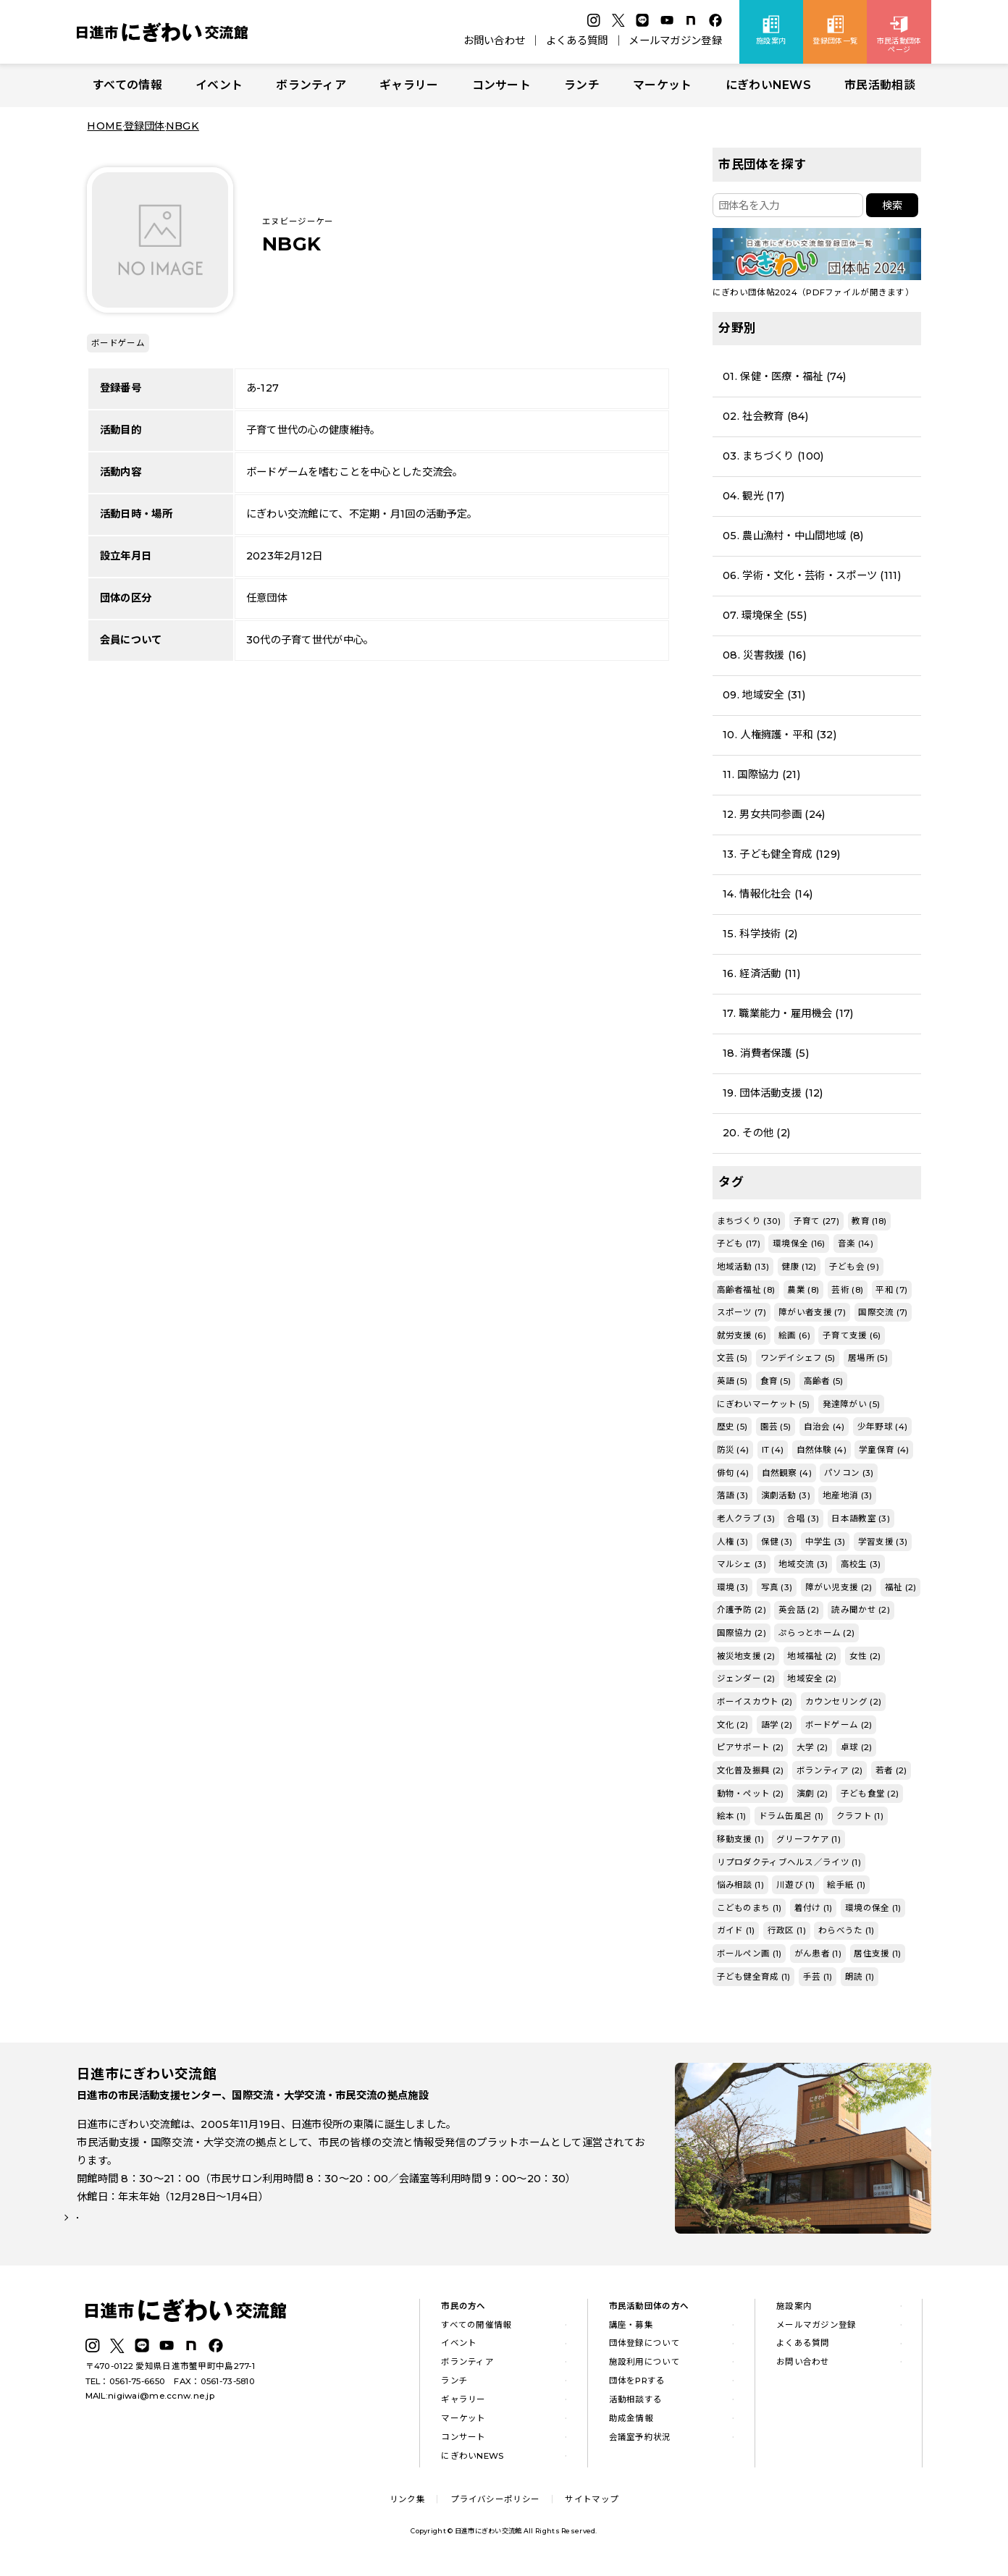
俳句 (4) (733, 1473)
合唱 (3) (803, 1518)
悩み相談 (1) (740, 1885)
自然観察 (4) (787, 1473)
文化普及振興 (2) (750, 1770)
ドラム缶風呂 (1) (791, 1816)
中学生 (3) (825, 1542)
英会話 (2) (798, 1610)
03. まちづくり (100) (773, 456)
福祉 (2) (901, 1587)
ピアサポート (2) (750, 1747)
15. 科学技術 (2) (760, 933)
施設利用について (644, 2367)
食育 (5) (775, 1381)
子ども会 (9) (854, 1267)
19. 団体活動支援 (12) (773, 1092)
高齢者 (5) (824, 1381)
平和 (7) (891, 1290)
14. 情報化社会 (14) (767, 893)
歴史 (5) (732, 1427)
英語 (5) (732, 1381)
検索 (892, 205)
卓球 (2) (857, 1747)
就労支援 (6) (741, 1335)
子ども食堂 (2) (870, 1794)
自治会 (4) (824, 1427)
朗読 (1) (860, 1977)
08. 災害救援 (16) (764, 655)
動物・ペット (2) (750, 1794)
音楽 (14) (855, 1243)
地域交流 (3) (803, 1564)
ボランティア (311, 85)
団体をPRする (637, 2386)
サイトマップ (591, 2504)
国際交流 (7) (882, 1312)
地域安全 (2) (811, 1678)
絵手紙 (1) (846, 1885)
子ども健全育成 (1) (754, 1977)
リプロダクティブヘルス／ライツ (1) (789, 1862)
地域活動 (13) (743, 1267)
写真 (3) (777, 1587)
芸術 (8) (847, 1290)
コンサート (501, 85)
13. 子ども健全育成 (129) (781, 854)
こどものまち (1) (749, 1908)
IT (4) (773, 1450)
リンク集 (407, 2504)
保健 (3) (777, 1542)
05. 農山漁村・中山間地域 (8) (793, 535)
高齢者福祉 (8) (746, 1290)
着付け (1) (813, 1908)
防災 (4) (733, 1450)
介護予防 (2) (741, 1610)
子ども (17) (738, 1243)
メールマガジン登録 (675, 40)
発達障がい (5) (852, 1404)
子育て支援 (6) (852, 1335)
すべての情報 (127, 85)
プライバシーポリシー (494, 2504)
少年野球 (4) (882, 1427)
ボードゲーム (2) (839, 1725)
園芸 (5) (775, 1427)
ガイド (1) (736, 1930)
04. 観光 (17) (753, 495)
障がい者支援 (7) (812, 1312)
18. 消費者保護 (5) (766, 1053)
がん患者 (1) (817, 1953)
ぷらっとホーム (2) (816, 1633)
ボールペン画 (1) (749, 1953)
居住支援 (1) (877, 1953)
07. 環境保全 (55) (765, 615)
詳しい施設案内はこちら (144, 2233)
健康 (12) (798, 1267)
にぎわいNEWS (768, 85)
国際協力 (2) (741, 1633)
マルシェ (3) (741, 1564)
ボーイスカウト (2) (755, 1702)
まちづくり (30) (749, 1221)
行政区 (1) (787, 1930)
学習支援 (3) (882, 1542)
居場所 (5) (868, 1358)
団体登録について (644, 2348)
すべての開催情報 (476, 2329)
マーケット (662, 85)
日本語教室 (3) (860, 1518)
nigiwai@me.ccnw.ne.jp (161, 2400)
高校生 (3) (861, 1564)
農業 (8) (803, 1290)
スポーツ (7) (741, 1312)
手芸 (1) (818, 1977)
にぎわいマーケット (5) (763, 1404)
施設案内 (794, 2310)
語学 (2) (777, 1725)
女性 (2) (865, 1656)
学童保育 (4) (884, 1450)
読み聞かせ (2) (860, 1610)
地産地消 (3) (847, 1495)
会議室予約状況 (640, 2441)
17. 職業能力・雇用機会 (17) (788, 1013)
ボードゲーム (118, 343)
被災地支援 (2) (746, 1656)
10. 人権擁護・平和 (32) (779, 734)
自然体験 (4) (822, 1450)
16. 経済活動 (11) (761, 973)
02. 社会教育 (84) (765, 416)
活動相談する (636, 2404)
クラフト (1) (859, 1816)
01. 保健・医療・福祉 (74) (784, 376)
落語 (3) (733, 1495)
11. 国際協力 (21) (761, 774)
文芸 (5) (732, 1358)
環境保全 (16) (799, 1243)
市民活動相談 (879, 85)
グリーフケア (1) (808, 1839)
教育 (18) (869, 1221)
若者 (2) (891, 1770)
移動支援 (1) (740, 1839)
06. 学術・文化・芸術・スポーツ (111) (812, 575)
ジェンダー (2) (746, 1678)
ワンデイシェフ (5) (798, 1358)
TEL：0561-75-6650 (125, 2386)
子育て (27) (816, 1221)
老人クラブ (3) (746, 1518)
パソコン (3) (848, 1473)
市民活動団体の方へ (649, 2310)
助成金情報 (631, 2422)
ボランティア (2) (830, 1770)
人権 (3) (733, 1542)
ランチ (582, 85)
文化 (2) (733, 1725)
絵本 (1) (732, 1816)
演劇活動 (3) (785, 1495)
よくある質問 (577, 40)
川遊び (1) (795, 1885)
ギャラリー (408, 85)
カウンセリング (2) (843, 1702)
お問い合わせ (494, 40)
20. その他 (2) (756, 1132)
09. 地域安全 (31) (764, 694)
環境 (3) (733, 1587)
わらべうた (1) (846, 1930)
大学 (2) (812, 1747)
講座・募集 (631, 2329)
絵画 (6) (794, 1335)
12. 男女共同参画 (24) (774, 814)
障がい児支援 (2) (839, 1587)
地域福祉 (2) (811, 1656)
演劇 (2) (812, 1794)
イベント (219, 85)
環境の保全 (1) (873, 1908)
